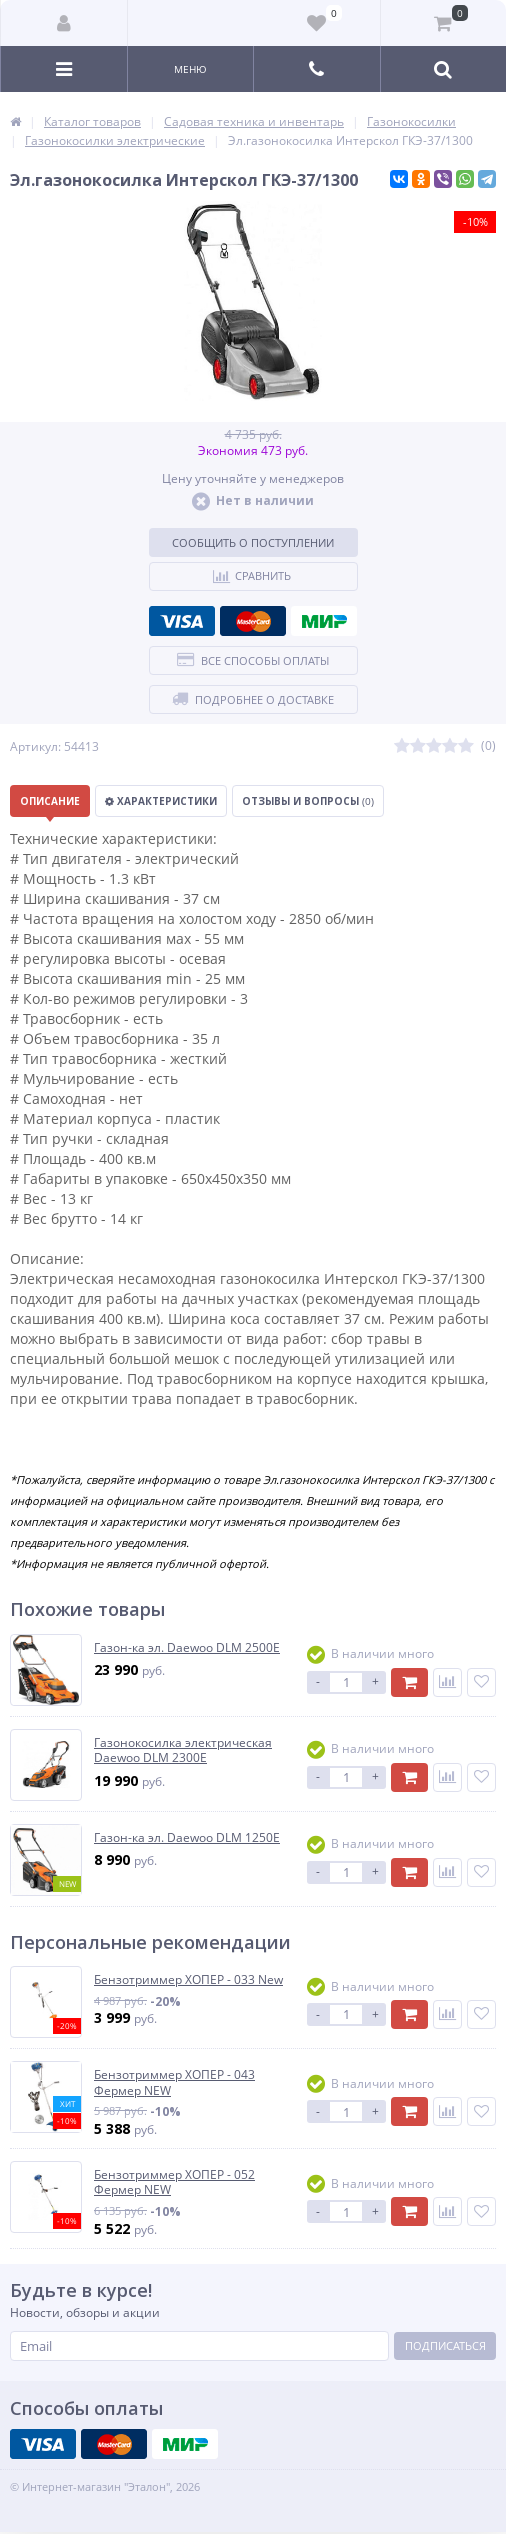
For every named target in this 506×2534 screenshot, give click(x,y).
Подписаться (445, 2345)
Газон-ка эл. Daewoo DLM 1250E (187, 1838)
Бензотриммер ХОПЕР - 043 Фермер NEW (174, 2082)
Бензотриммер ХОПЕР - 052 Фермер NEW (174, 2182)
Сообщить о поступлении (253, 542)
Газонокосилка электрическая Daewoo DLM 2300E (183, 1750)
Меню (190, 69)
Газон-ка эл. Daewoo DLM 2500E (187, 1648)
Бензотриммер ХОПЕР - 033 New (188, 1980)
